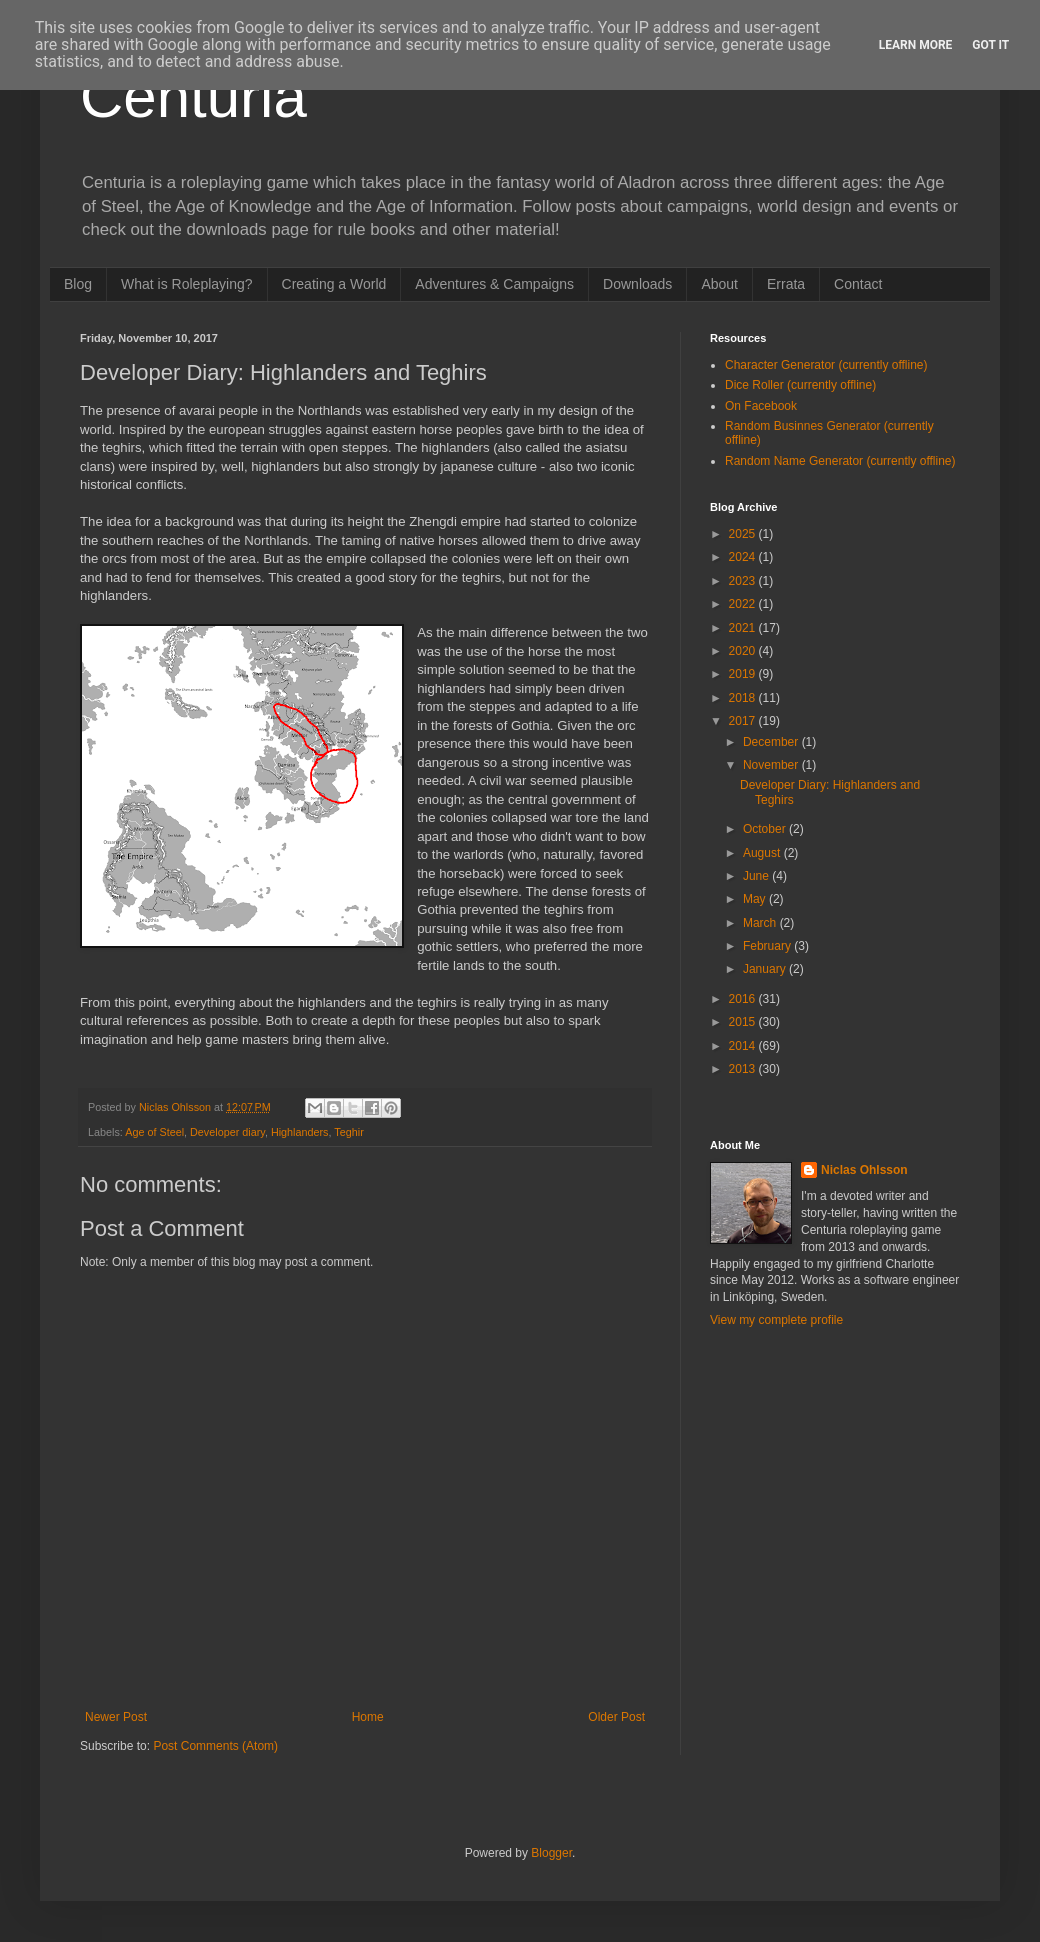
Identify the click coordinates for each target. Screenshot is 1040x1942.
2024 (744, 557)
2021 (744, 628)
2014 (744, 1046)
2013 (744, 1069)
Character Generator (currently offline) (826, 365)
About (719, 284)
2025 (744, 534)
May (756, 899)
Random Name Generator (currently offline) (840, 461)
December (772, 742)
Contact (858, 284)
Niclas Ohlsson (864, 1170)
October (766, 829)
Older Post (616, 1717)
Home (368, 1717)
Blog (78, 284)
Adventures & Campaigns (494, 284)
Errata (786, 284)
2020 (744, 651)
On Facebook (761, 406)
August (763, 853)
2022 (744, 604)
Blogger (551, 1853)
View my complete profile (776, 1320)
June (757, 876)
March (761, 923)
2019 (744, 674)
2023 (744, 581)
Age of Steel (154, 1132)
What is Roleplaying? (187, 284)
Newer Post (116, 1717)
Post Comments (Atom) (215, 1746)
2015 (744, 1022)
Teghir (348, 1132)
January (766, 969)
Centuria (193, 96)
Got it (990, 45)
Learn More (916, 45)
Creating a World (334, 284)
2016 (744, 999)
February (768, 946)
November (772, 765)
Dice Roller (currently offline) (800, 385)
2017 (744, 721)
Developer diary (227, 1132)
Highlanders (300, 1132)
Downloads (637, 284)
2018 (744, 698)
